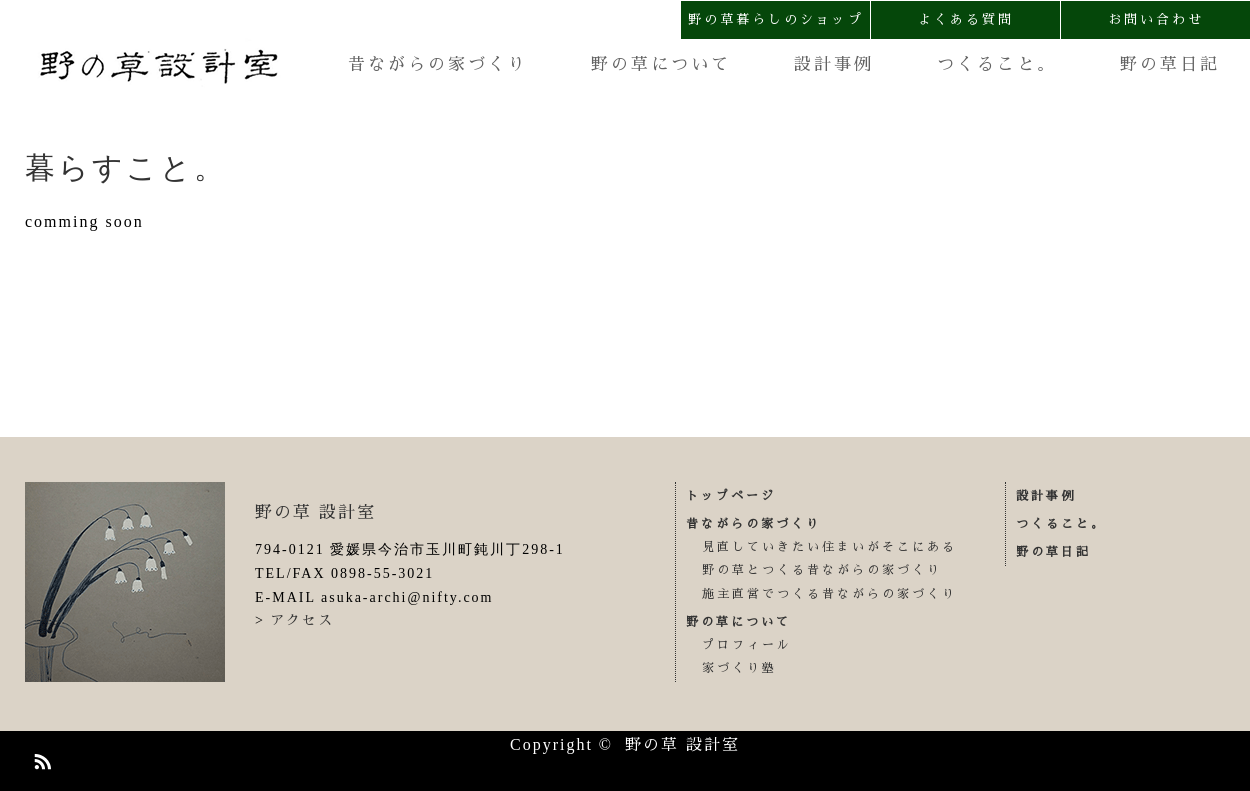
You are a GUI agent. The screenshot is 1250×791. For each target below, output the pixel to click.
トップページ (731, 496)
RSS (40, 758)
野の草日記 (1170, 64)
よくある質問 (966, 19)
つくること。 (997, 64)
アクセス (302, 620)
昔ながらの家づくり (438, 64)
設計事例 (834, 64)
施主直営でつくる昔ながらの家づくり (829, 594)
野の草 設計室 (315, 512)
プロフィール (747, 645)
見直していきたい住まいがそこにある (829, 547)
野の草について (661, 64)
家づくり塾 (739, 668)
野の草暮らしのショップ (776, 19)
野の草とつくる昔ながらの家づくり (822, 570)
